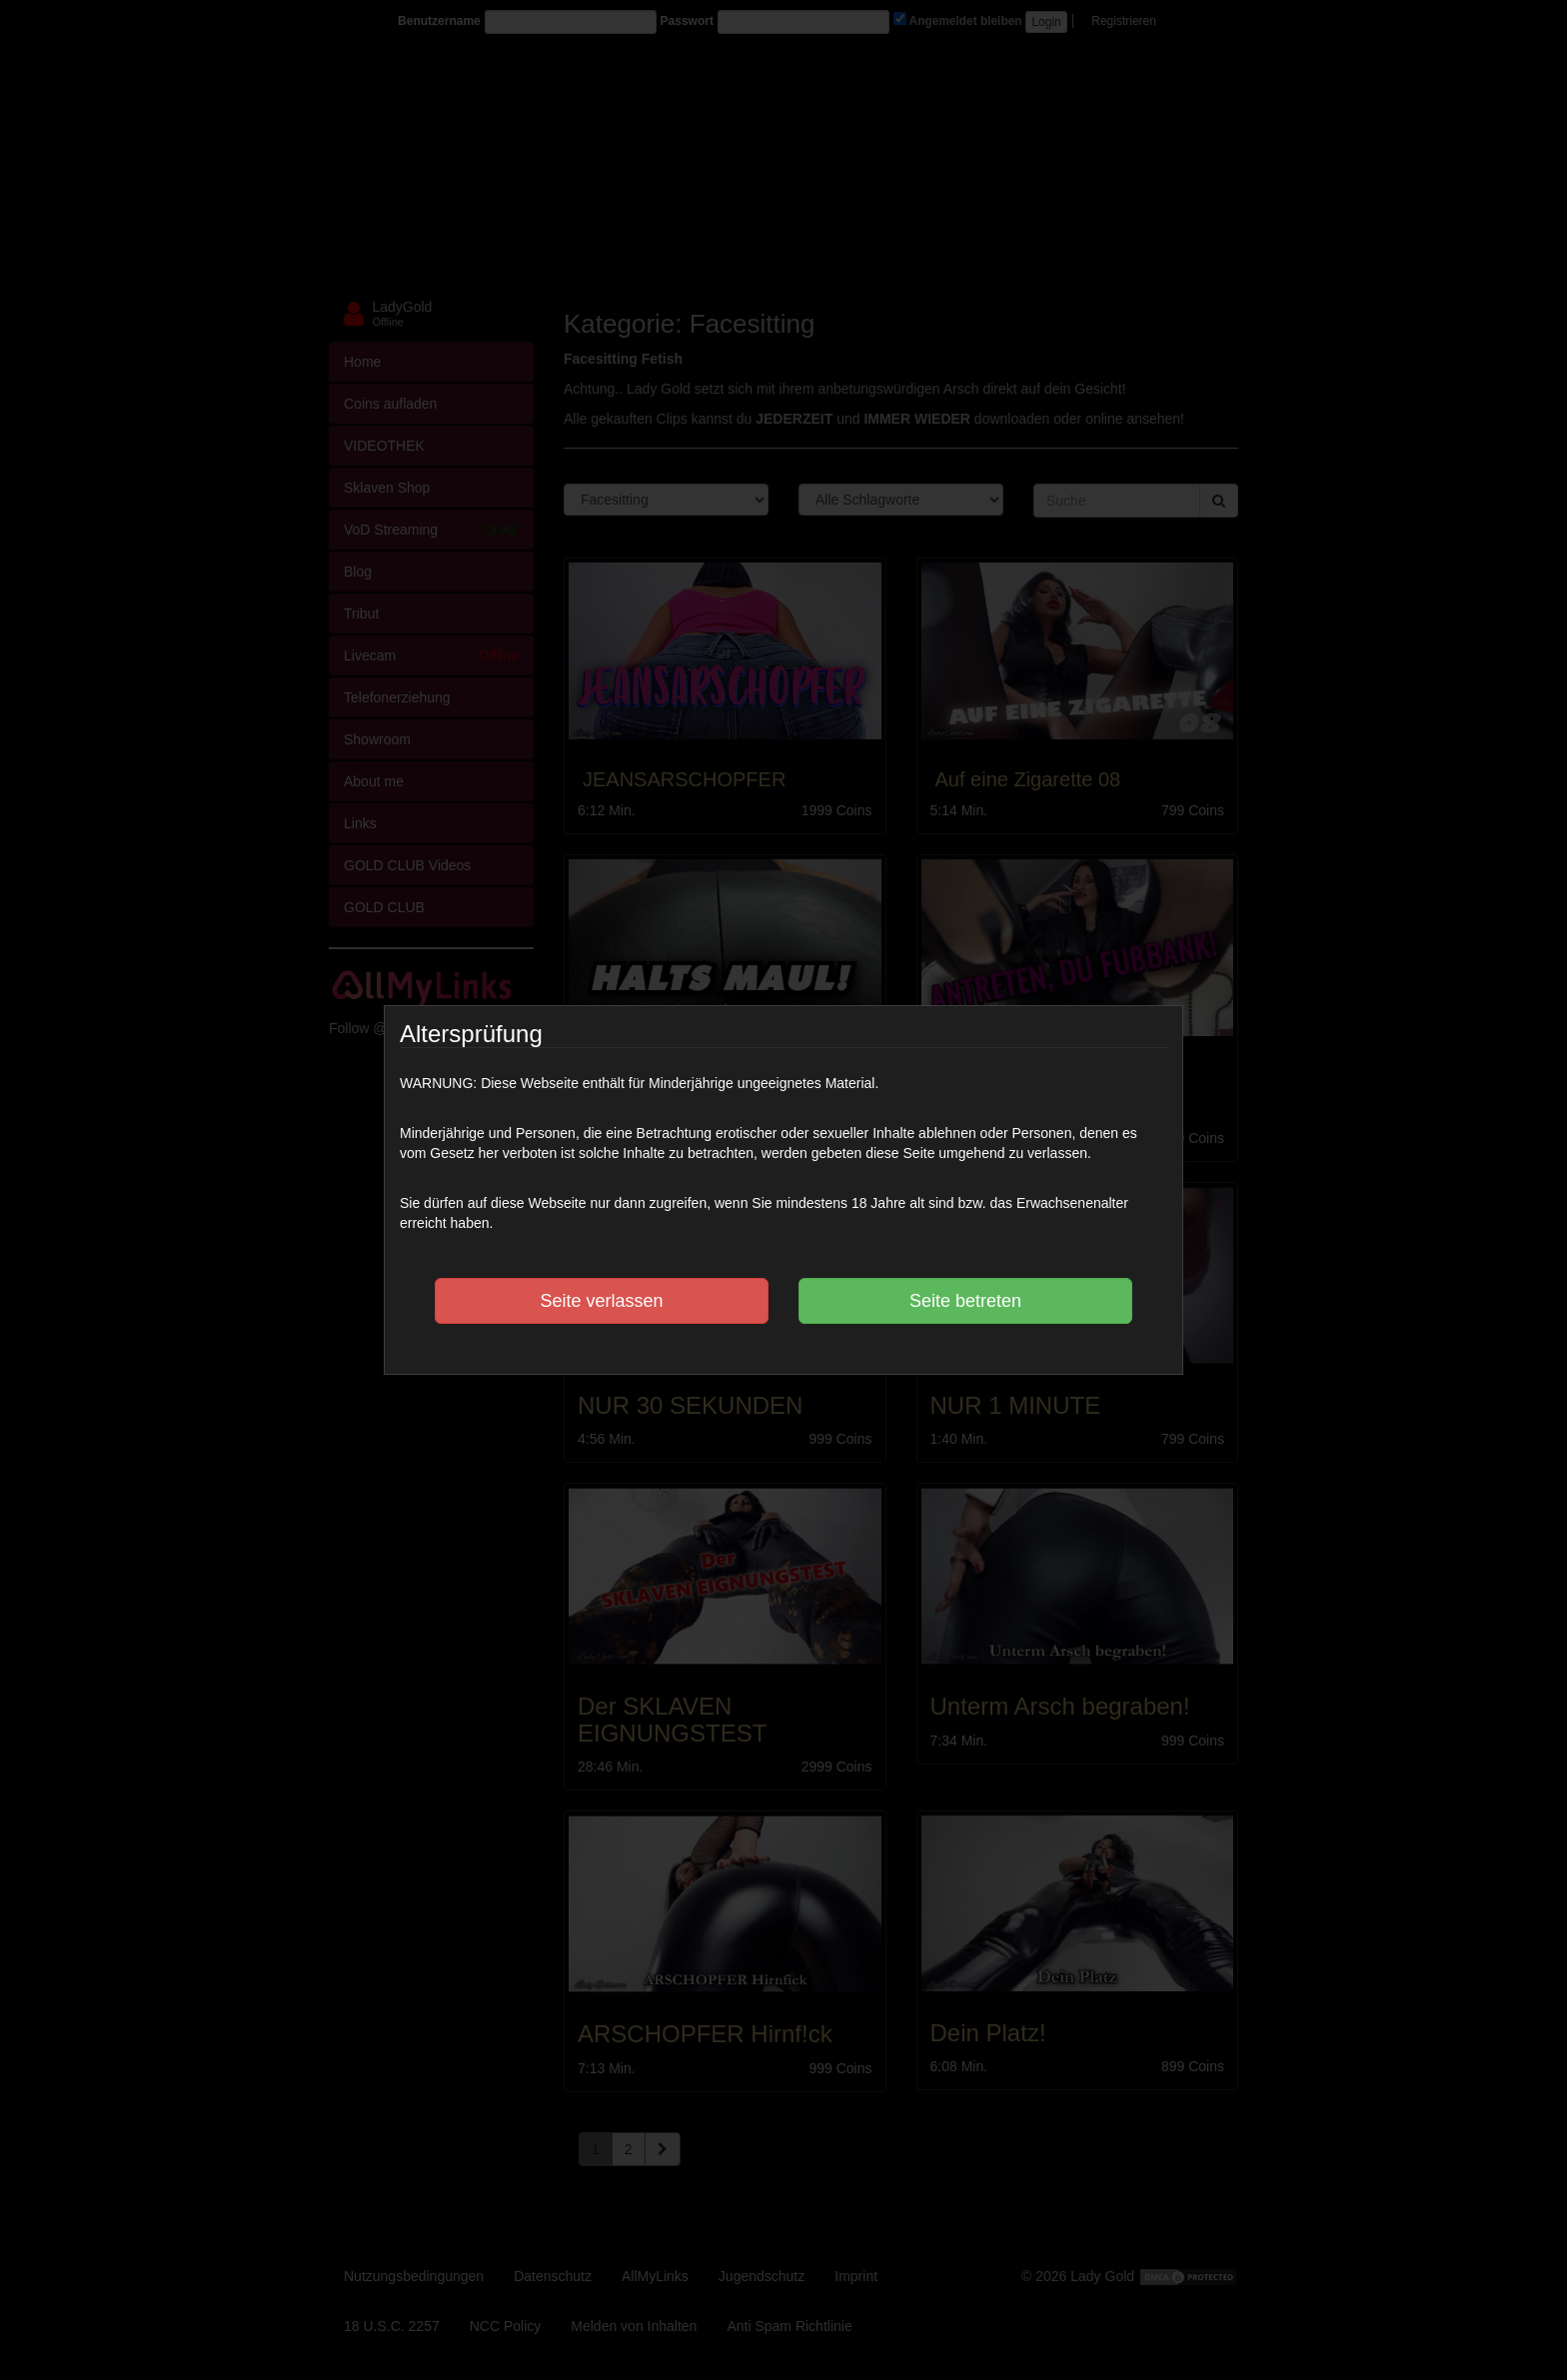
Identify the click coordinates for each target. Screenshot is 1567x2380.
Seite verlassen (601, 1301)
